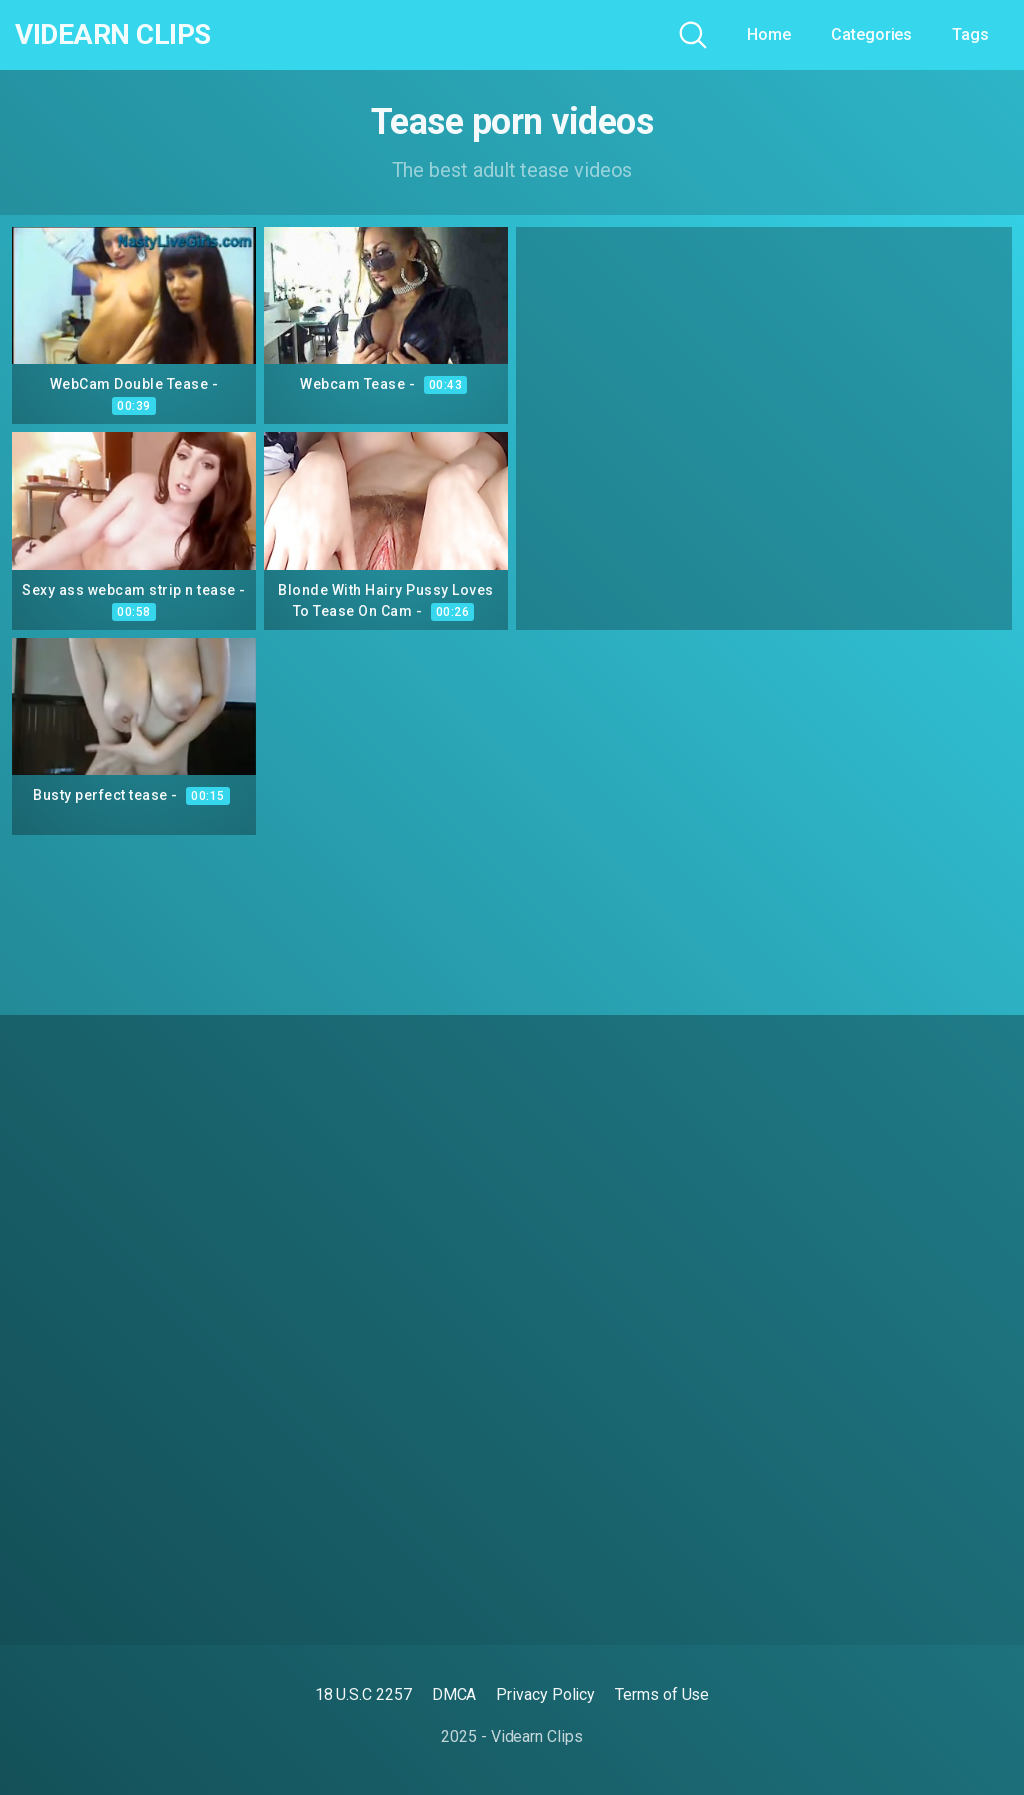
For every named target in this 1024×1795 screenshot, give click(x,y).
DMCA (454, 1694)
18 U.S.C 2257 (363, 1694)
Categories (871, 34)
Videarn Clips (113, 35)
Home (769, 34)
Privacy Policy (545, 1694)
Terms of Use (662, 1694)
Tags (970, 34)
